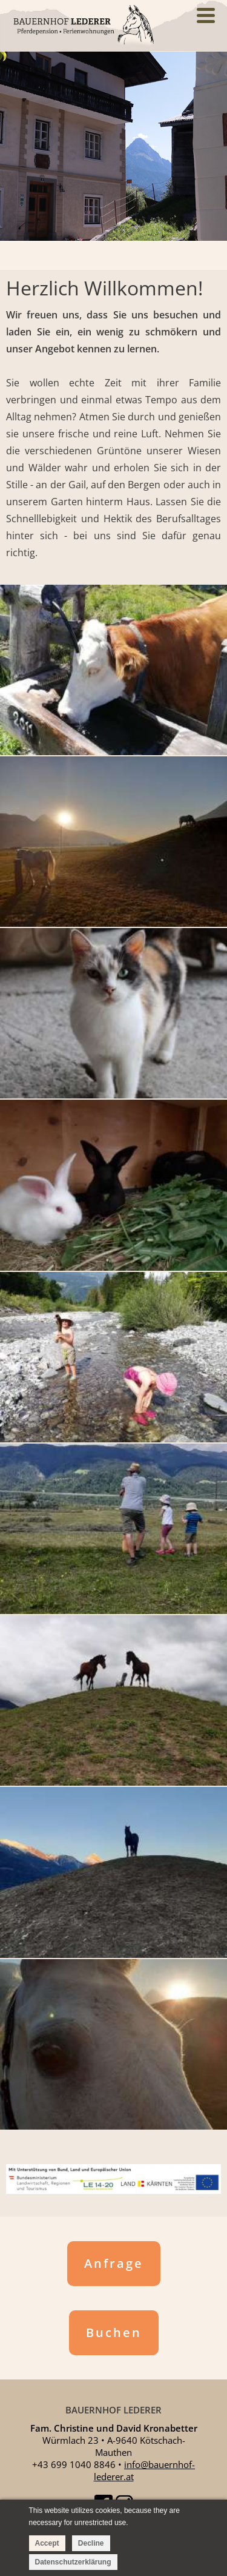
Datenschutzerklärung (73, 2562)
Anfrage (113, 2263)
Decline (91, 2543)
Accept (47, 2543)
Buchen (114, 2332)
